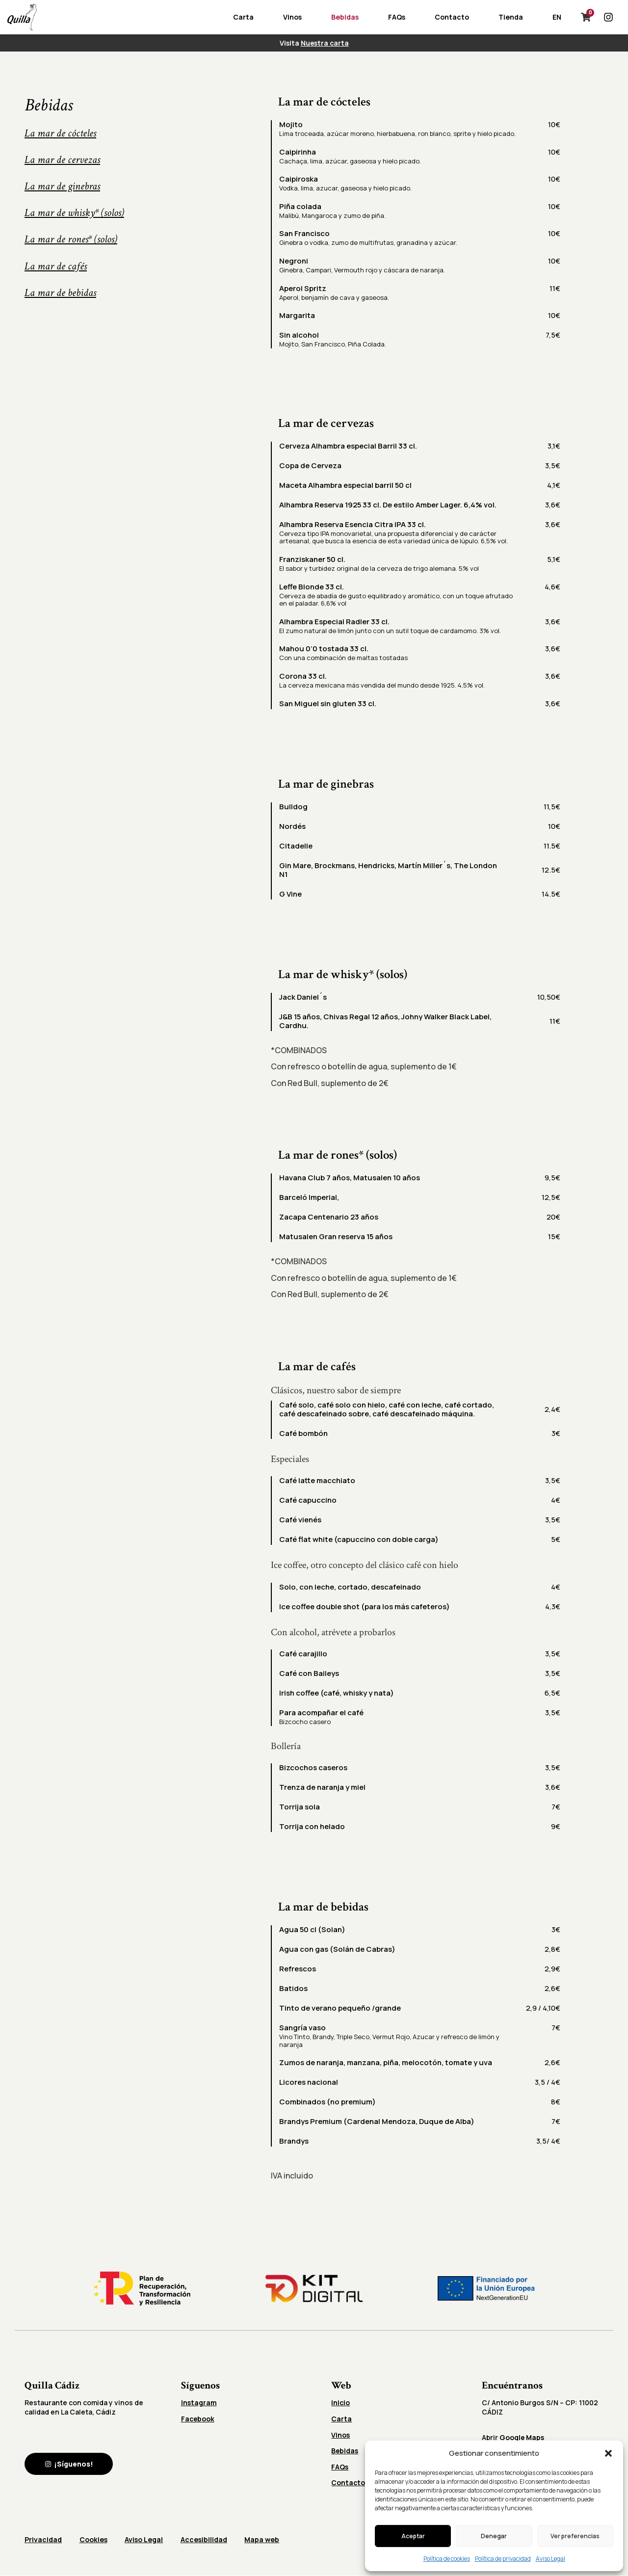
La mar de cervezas (62, 160)
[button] (608, 2453)
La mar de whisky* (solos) (74, 213)
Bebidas (345, 17)
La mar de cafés (56, 266)
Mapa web (270, 2540)
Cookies (95, 2540)
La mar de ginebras (62, 186)
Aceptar (413, 2536)
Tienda (510, 17)
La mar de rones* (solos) (71, 239)
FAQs (396, 17)
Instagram (199, 2402)
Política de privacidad (503, 2558)
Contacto (452, 17)
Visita (314, 43)
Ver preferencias (575, 2536)
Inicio (340, 2402)
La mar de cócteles (60, 133)
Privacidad (43, 2540)
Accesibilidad (210, 2540)
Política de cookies (446, 2558)
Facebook (198, 2418)
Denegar (494, 2536)
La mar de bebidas (60, 293)
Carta (243, 17)
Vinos (292, 17)
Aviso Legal (550, 2558)
